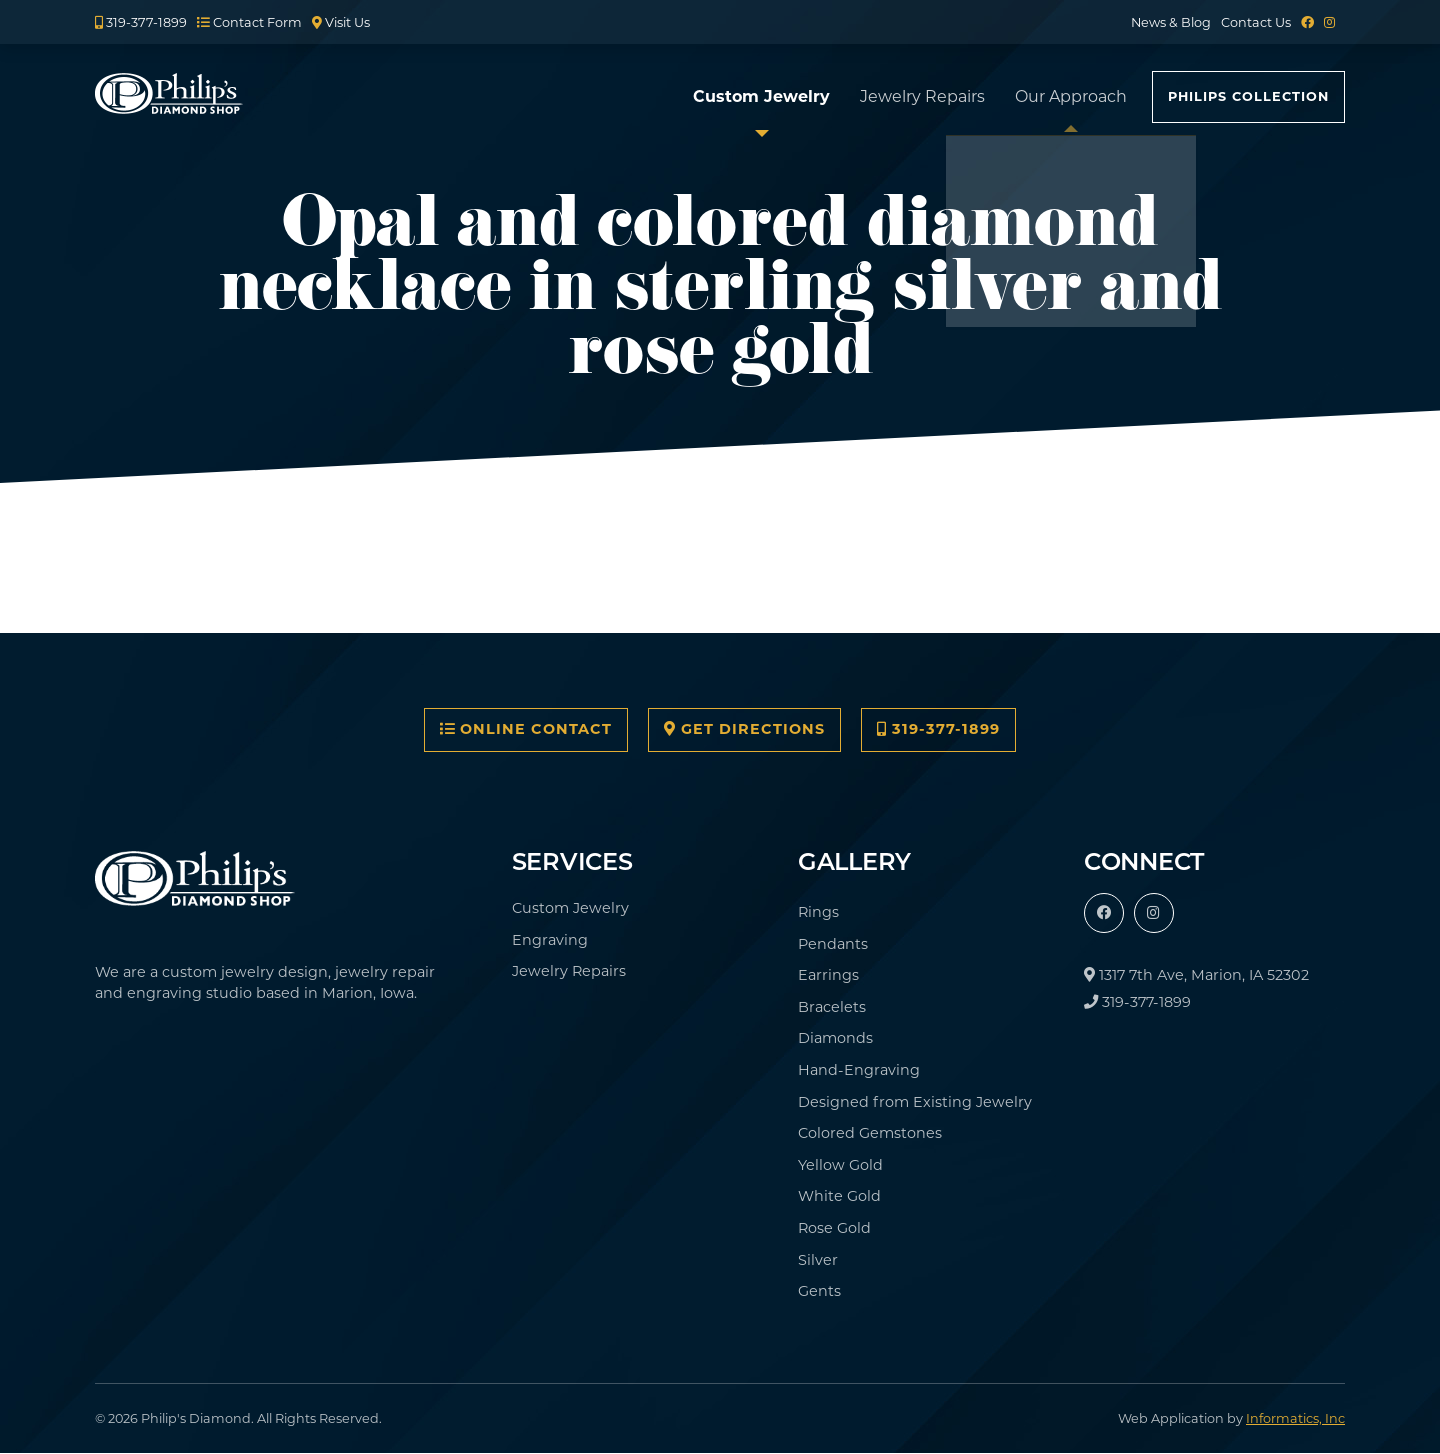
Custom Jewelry (761, 96)
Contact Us (1256, 22)
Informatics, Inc (1295, 1418)
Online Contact (526, 729)
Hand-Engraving (859, 1070)
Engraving (550, 940)
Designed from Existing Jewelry (915, 1102)
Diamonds (835, 1038)
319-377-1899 (141, 22)
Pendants (833, 944)
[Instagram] (1329, 22)
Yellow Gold (840, 1165)
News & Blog (1171, 22)
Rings (818, 912)
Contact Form (249, 22)
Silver (818, 1260)
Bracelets (832, 1007)
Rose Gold (834, 1228)
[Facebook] (1307, 22)
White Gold (839, 1196)
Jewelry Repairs (922, 96)
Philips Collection (1248, 96)
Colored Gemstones (870, 1133)
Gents (819, 1291)
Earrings (828, 975)
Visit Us (341, 22)
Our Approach (1071, 96)
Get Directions (744, 729)
